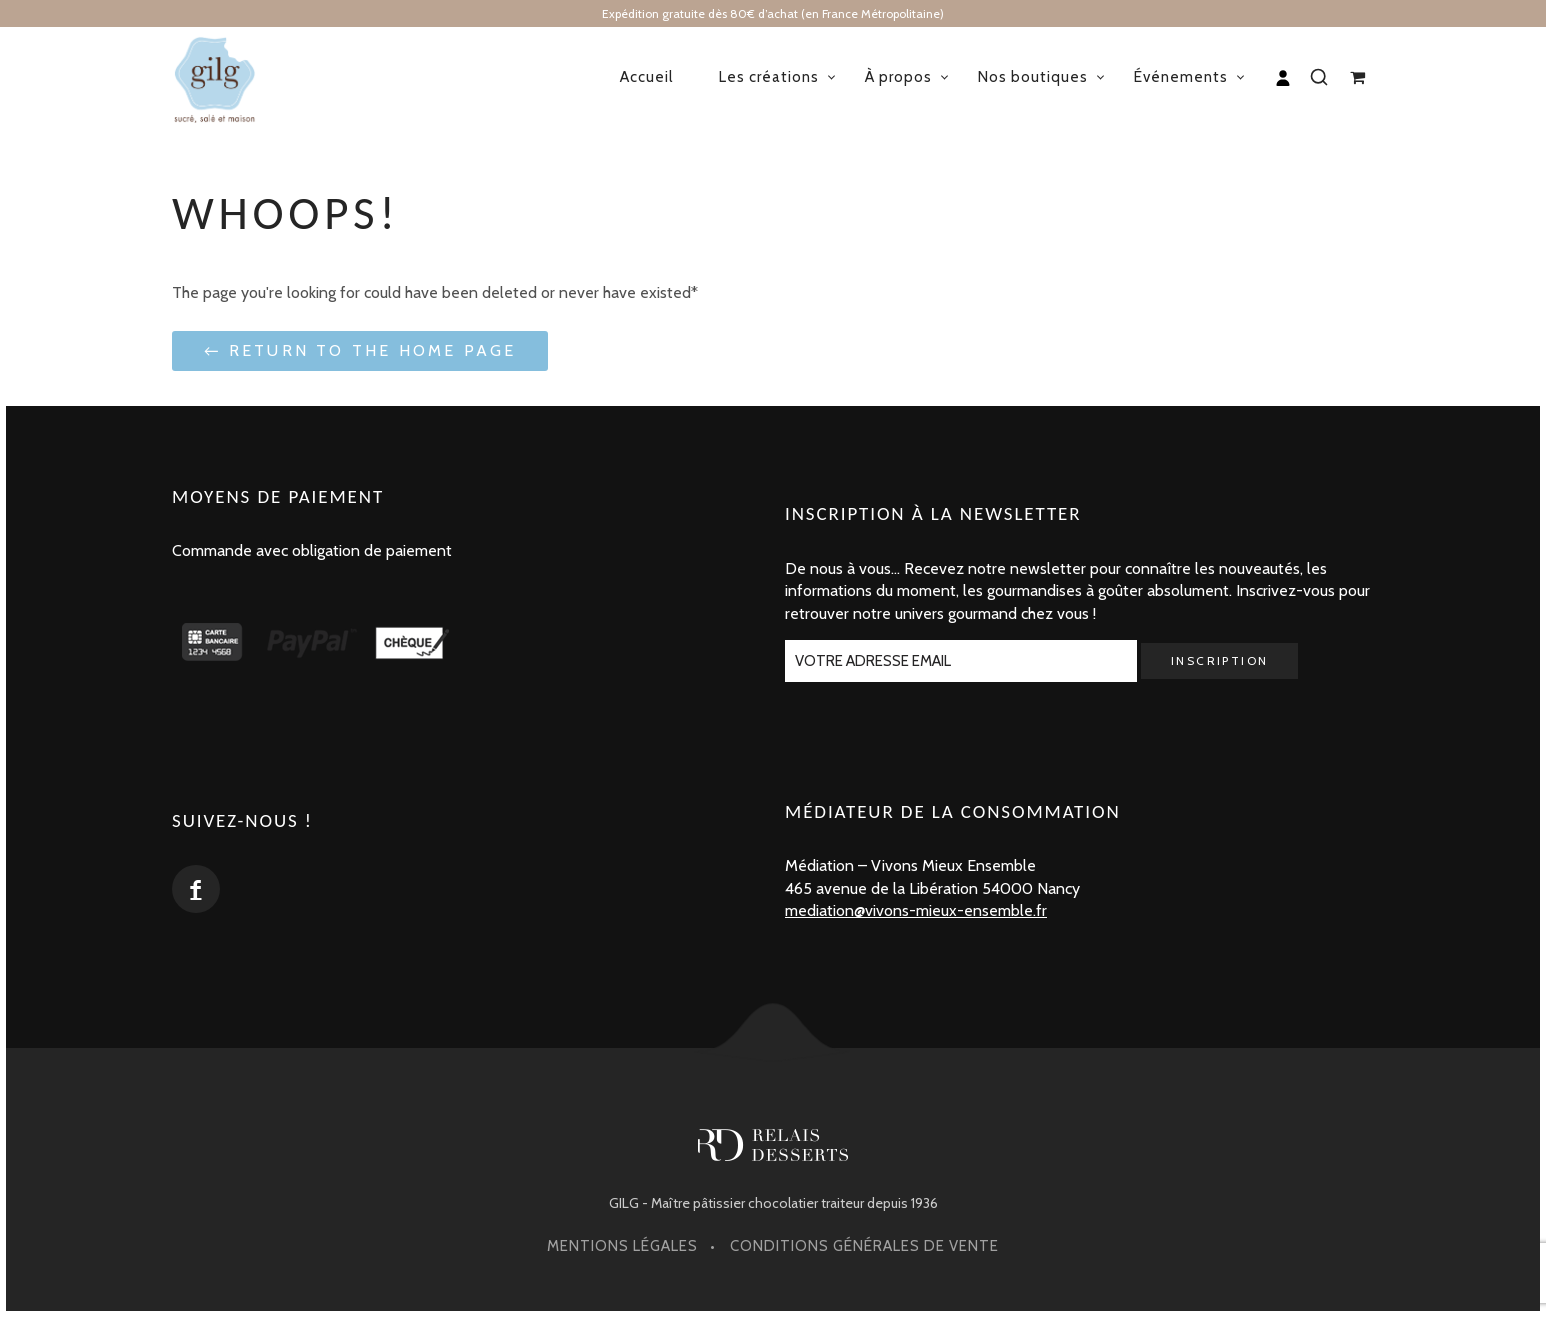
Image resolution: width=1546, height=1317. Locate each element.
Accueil (646, 77)
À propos (898, 77)
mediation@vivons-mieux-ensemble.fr (916, 910)
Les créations (769, 77)
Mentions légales (622, 1246)
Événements (1181, 77)
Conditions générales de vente (864, 1246)
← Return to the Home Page (360, 350)
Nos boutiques (1033, 77)
